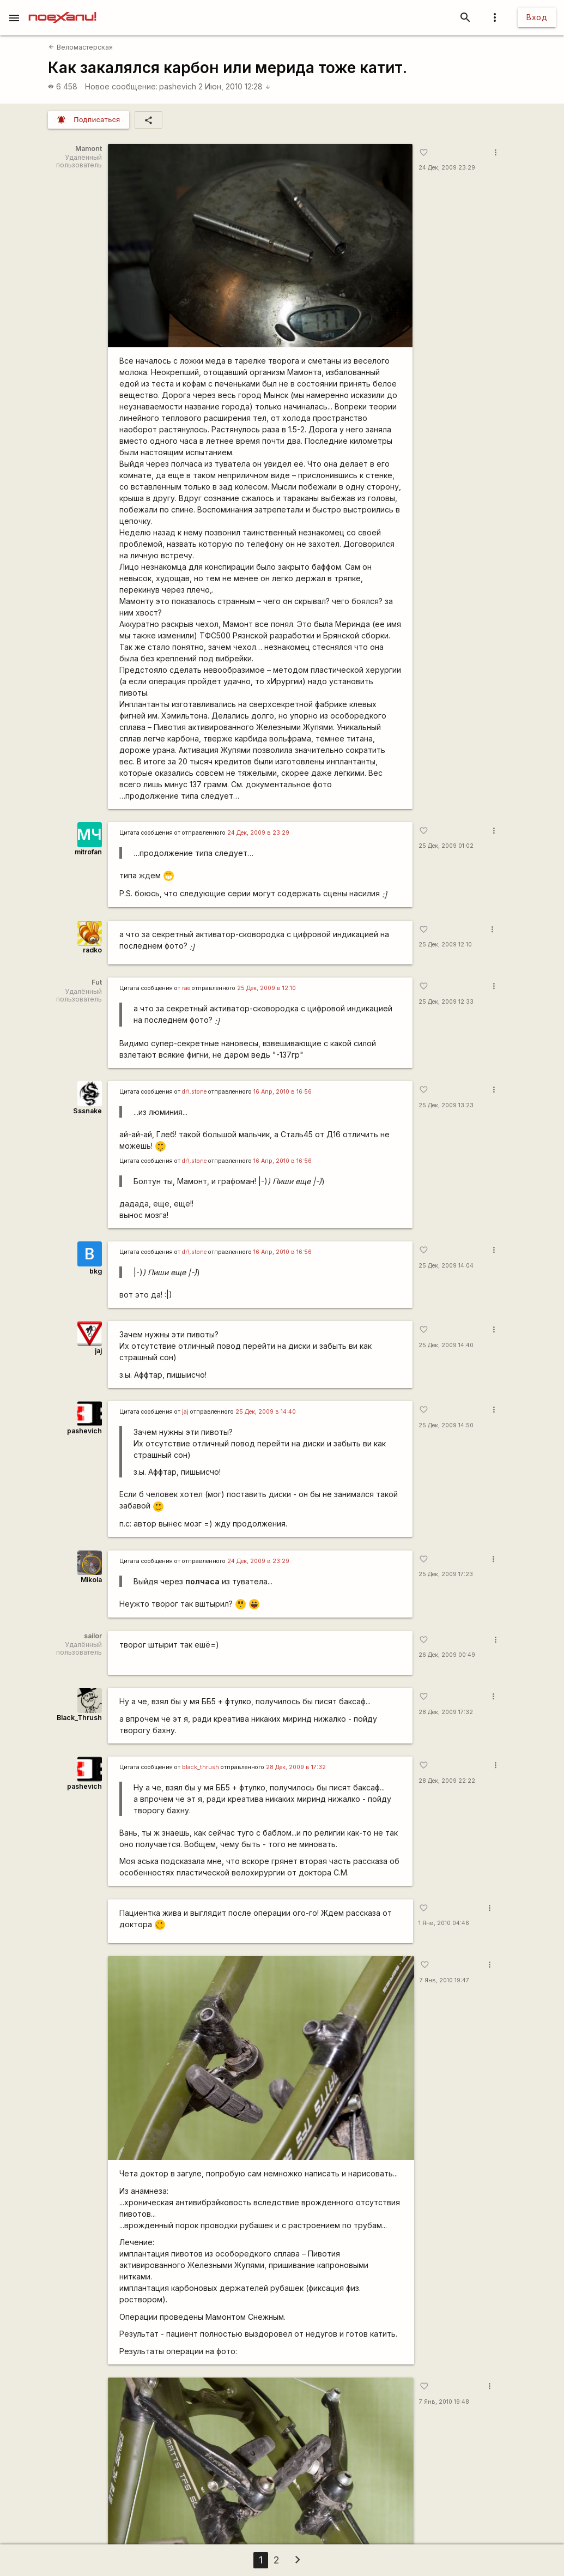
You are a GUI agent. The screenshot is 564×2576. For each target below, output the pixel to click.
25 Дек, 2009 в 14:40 (265, 1411)
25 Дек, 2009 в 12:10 (266, 988)
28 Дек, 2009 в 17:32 (296, 1767)
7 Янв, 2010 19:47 (444, 1980)
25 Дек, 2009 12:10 (445, 944)
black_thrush (200, 1767)
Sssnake (87, 1111)
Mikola (91, 1580)
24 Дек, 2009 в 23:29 (258, 832)
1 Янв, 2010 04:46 (444, 1923)
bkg (95, 1271)
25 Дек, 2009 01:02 (446, 845)
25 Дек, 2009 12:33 (446, 1001)
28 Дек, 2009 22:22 (447, 1780)
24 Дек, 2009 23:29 (447, 167)
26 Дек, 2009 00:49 (447, 1654)
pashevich (177, 86)
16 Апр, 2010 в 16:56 (282, 1091)
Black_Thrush (79, 1718)
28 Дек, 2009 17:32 (446, 1712)
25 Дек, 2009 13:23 (446, 1105)
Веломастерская (80, 47)
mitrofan (88, 852)
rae (186, 988)
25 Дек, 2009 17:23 (446, 1574)
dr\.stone (194, 1091)
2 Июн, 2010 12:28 (234, 86)
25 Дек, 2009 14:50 (446, 1425)
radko (92, 950)
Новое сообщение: (121, 86)
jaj (98, 1351)
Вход (536, 17)
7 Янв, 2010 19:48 (444, 2401)
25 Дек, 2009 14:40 (446, 1345)
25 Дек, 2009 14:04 (446, 1265)
